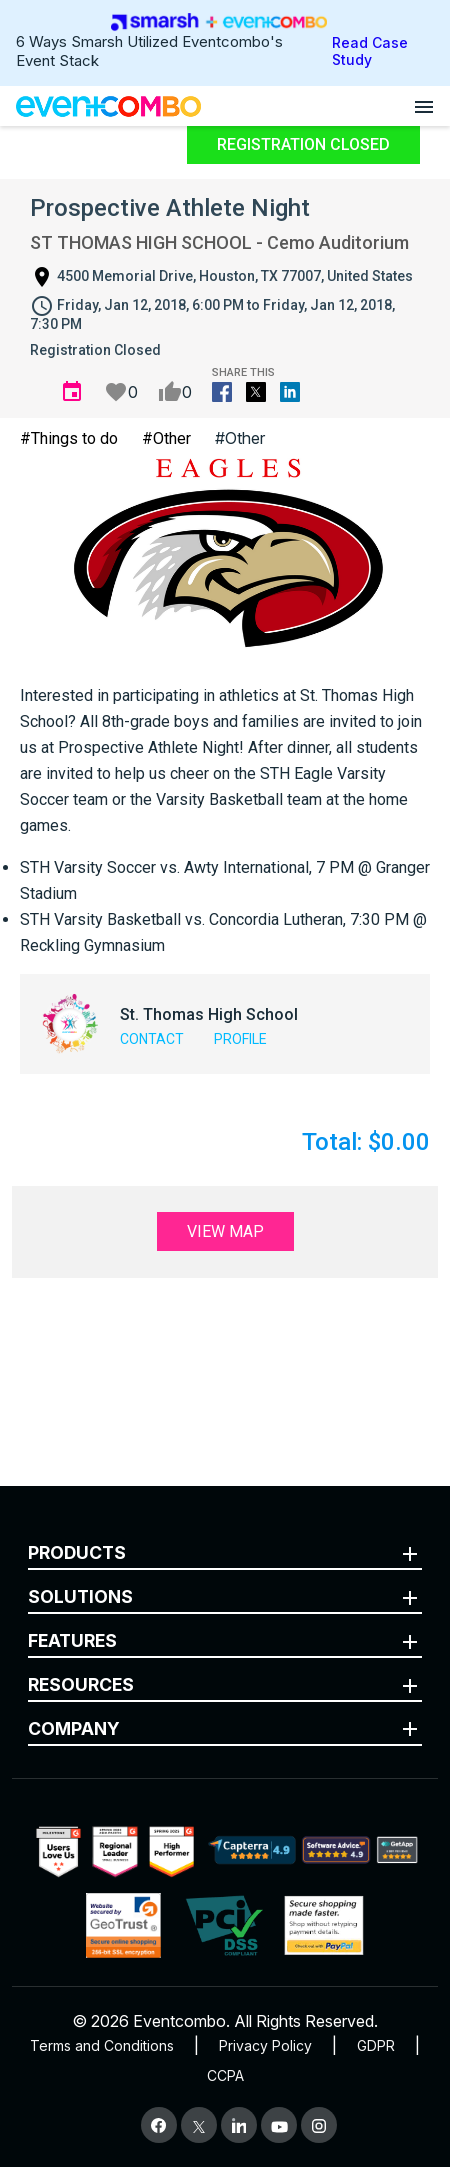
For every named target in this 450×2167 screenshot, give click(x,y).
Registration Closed (303, 144)
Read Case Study (370, 51)
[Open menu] (424, 106)
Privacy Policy (265, 2045)
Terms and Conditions (102, 2045)
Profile (240, 1039)
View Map (225, 1231)
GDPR (376, 2045)
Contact (152, 1039)
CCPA (225, 2075)
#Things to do (69, 438)
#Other (166, 438)
